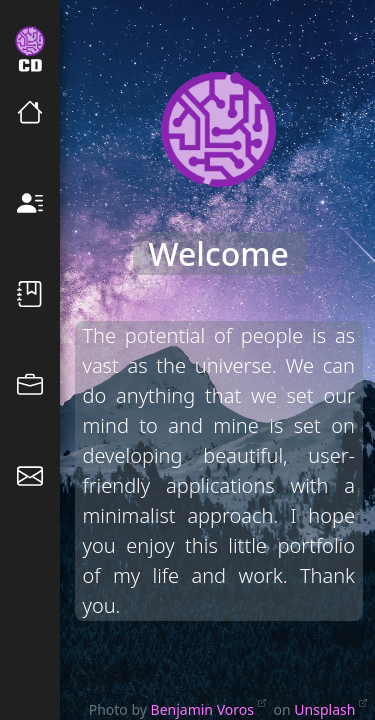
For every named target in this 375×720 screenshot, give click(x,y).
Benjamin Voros (202, 709)
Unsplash (324, 709)
